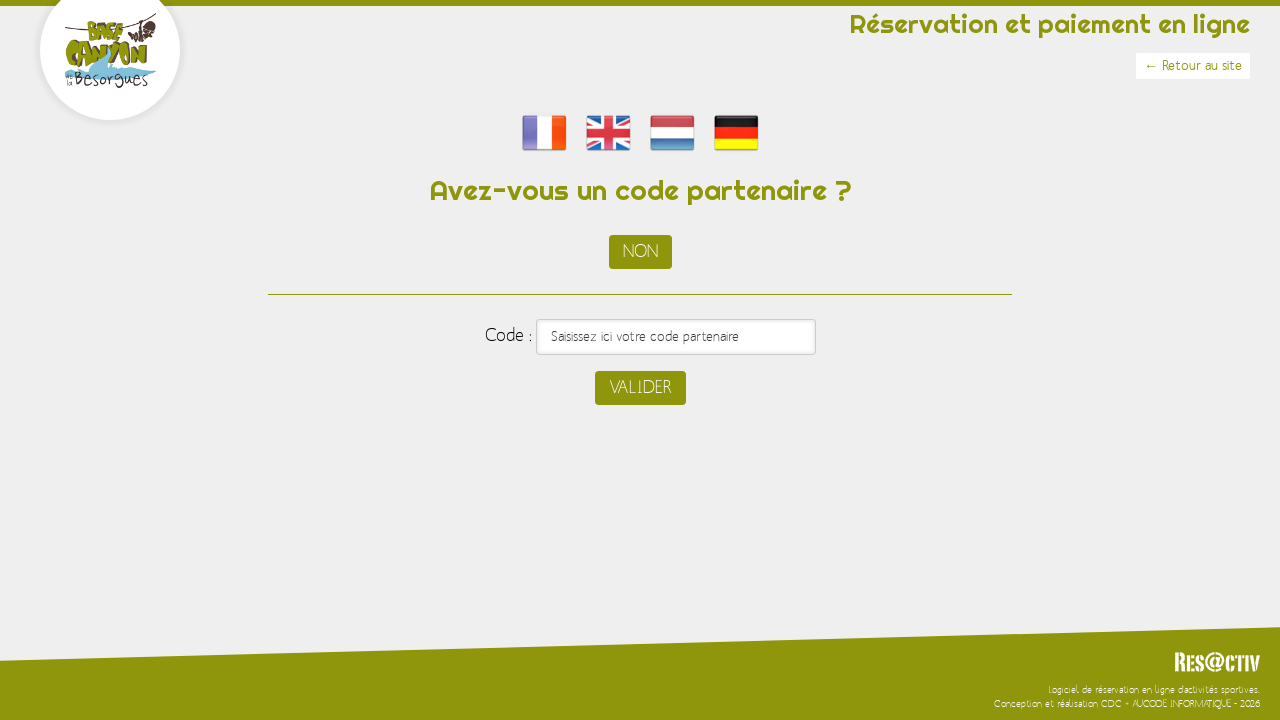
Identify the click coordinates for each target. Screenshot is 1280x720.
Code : (508, 336)
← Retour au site (1193, 66)
